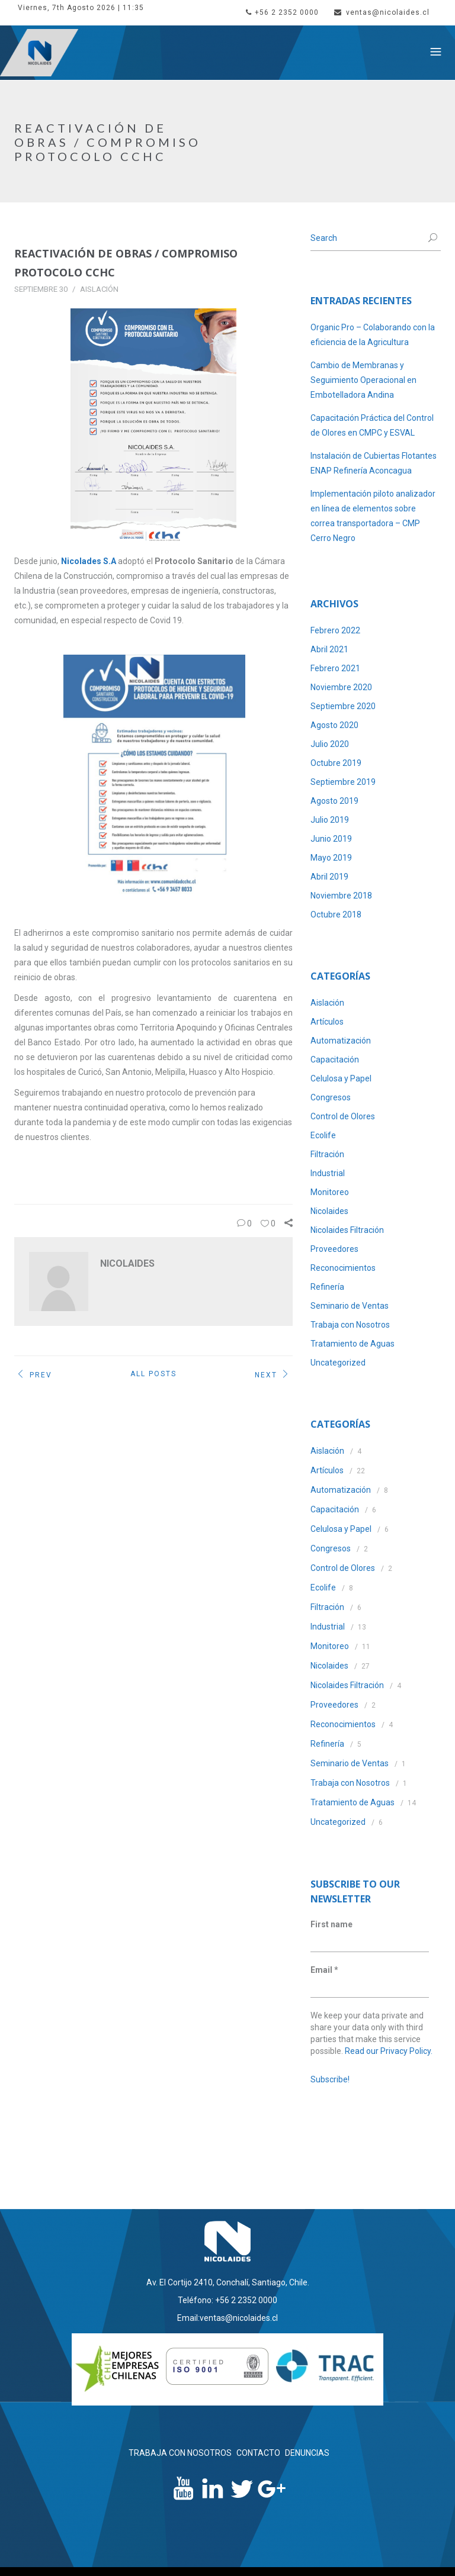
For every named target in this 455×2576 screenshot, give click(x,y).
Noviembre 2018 (341, 895)
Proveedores (334, 1249)
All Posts (153, 1374)
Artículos (327, 1021)
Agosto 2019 (334, 801)
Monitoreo (329, 1192)
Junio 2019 (331, 838)
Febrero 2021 (335, 668)
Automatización (340, 1040)
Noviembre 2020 (341, 687)
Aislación (99, 289)
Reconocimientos (343, 1268)
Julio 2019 (329, 820)
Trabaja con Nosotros (350, 1324)
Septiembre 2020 (343, 706)
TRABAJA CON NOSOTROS (180, 2453)
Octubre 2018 (335, 914)
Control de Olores (342, 1116)
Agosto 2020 (334, 725)
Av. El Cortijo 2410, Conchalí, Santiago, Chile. (227, 2282)
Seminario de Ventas (349, 1305)
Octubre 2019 (335, 763)
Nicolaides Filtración (347, 1230)
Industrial (327, 1173)
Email (324, 1970)
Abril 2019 (329, 876)
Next (274, 1376)
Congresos (330, 1097)
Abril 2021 (329, 649)
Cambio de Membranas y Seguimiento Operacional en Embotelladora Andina (363, 380)
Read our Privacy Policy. (388, 2051)
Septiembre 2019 (343, 782)
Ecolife (323, 1135)
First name (331, 1924)
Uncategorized (338, 1362)
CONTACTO (258, 2453)
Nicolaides (329, 1211)
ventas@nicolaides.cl (382, 12)
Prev (33, 1376)
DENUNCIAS (307, 2453)
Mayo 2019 (331, 857)
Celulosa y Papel (340, 1078)
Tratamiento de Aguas (352, 1343)
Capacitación (334, 1059)
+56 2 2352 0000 (282, 12)
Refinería (327, 1287)
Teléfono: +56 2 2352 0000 (227, 2300)
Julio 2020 (329, 744)
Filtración (327, 1154)
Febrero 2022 (335, 630)
